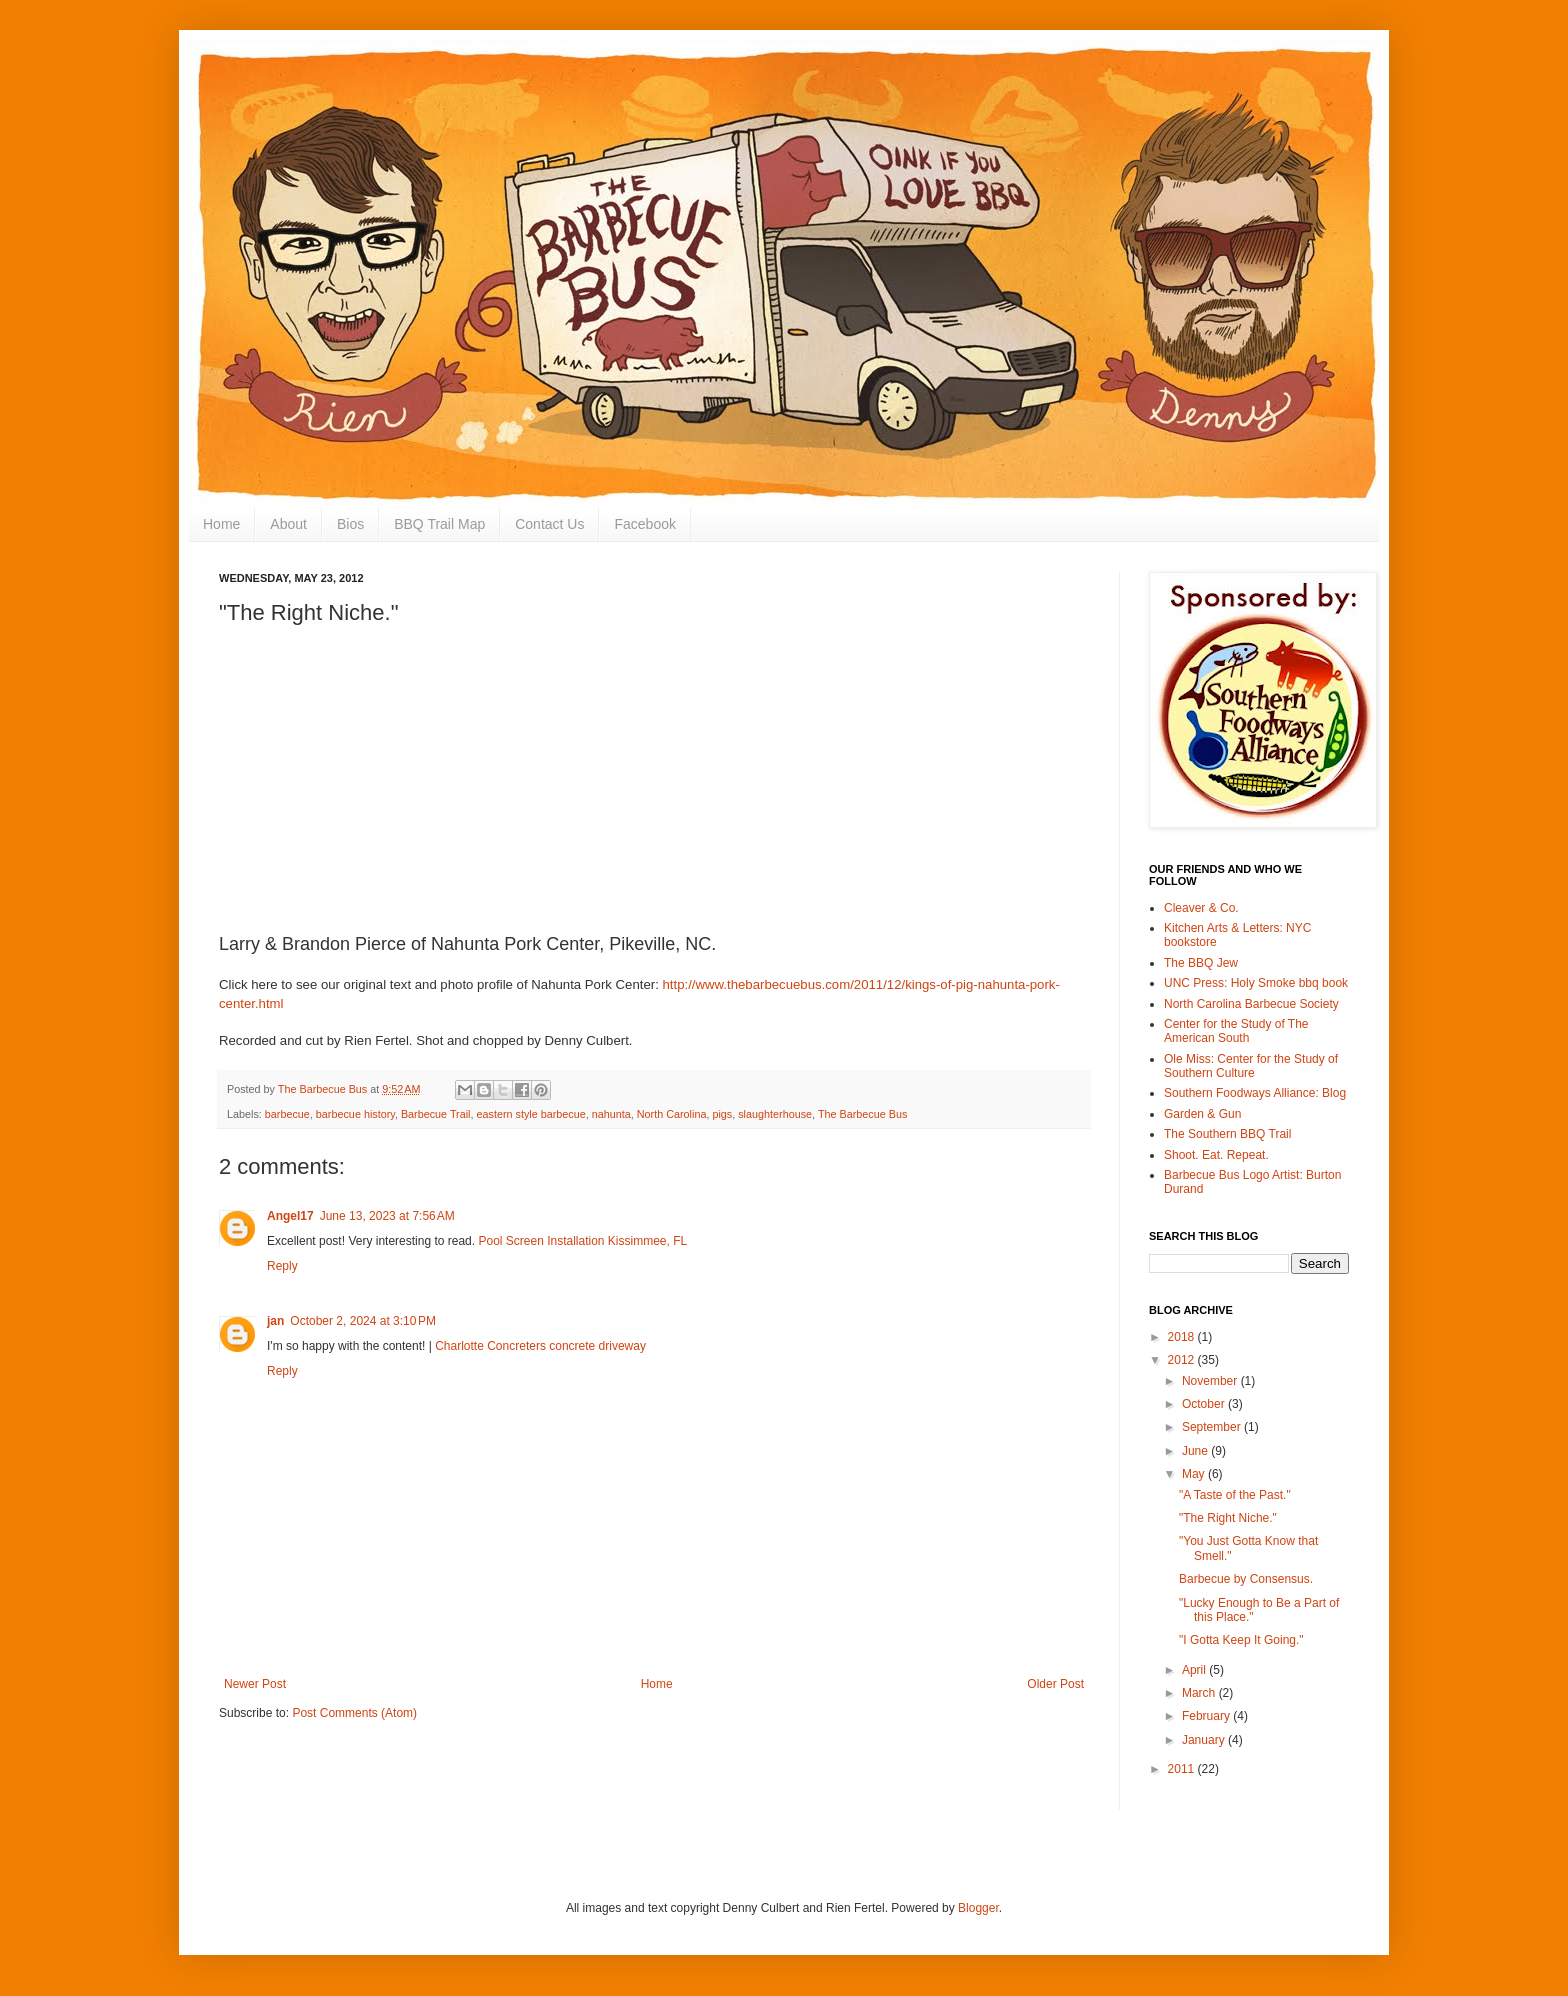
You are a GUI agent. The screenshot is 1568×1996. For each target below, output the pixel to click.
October (1205, 1404)
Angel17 (290, 1216)
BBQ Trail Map (439, 524)
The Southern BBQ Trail (1227, 1134)
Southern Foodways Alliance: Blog (1255, 1093)
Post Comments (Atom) (354, 1713)
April (1195, 1670)
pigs (722, 1114)
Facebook (644, 524)
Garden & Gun (1202, 1114)
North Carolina (672, 1114)
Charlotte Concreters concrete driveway (540, 1346)
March (1200, 1693)
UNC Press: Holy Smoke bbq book (1256, 983)
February (1207, 1716)
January (1205, 1740)
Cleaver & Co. (1201, 908)
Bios (350, 524)
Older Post (1055, 1684)
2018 (1183, 1337)
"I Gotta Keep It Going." (1241, 1640)
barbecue (287, 1114)
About (288, 524)
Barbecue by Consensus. (1246, 1579)
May (1195, 1474)
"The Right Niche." (1228, 1518)
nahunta (611, 1114)
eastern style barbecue (531, 1114)
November (1211, 1381)
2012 (1183, 1360)
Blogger (978, 1908)
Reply (282, 1266)
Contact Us (549, 524)
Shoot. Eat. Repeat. (1216, 1155)
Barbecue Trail (436, 1114)
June (1196, 1451)
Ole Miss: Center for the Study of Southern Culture (1251, 1066)
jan (275, 1321)
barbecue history (355, 1114)
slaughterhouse (775, 1114)
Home (221, 524)
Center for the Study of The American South (1236, 1031)
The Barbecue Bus (324, 1089)
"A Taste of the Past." (1235, 1495)
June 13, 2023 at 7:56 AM (387, 1216)
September (1213, 1427)
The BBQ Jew (1201, 963)
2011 (1183, 1769)
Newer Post (255, 1684)
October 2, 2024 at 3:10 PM (363, 1321)
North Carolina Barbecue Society (1251, 1004)
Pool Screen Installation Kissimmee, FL (582, 1241)
